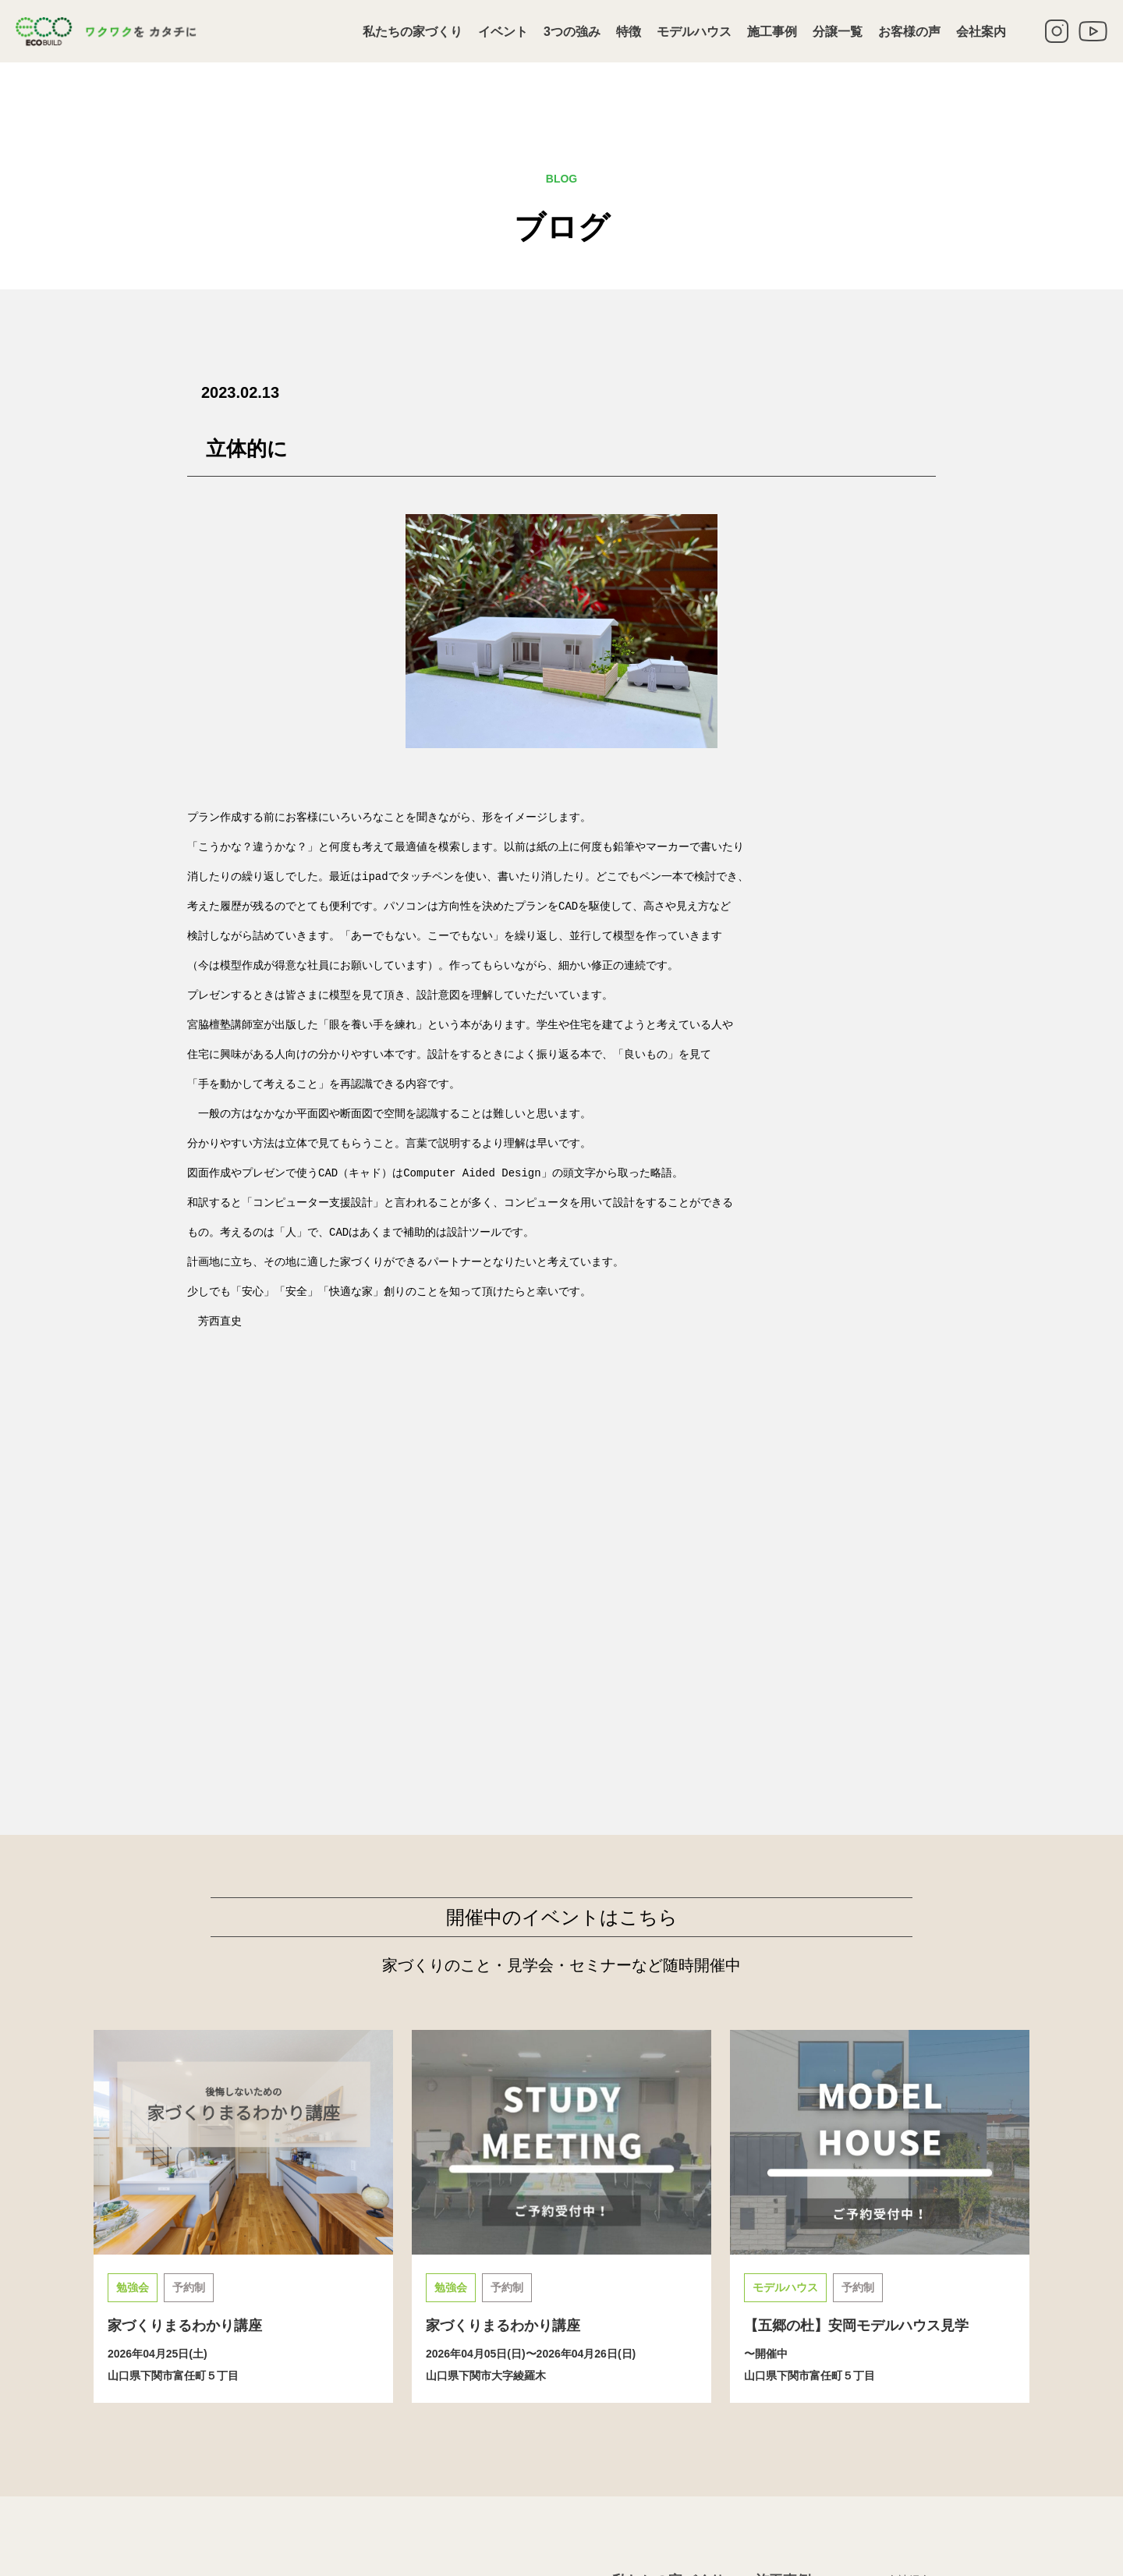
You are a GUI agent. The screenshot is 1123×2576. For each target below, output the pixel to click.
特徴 (628, 31)
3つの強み (572, 31)
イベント (503, 31)
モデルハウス (694, 31)
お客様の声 (909, 31)
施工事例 (772, 31)
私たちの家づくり (412, 31)
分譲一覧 (838, 31)
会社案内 (981, 31)
